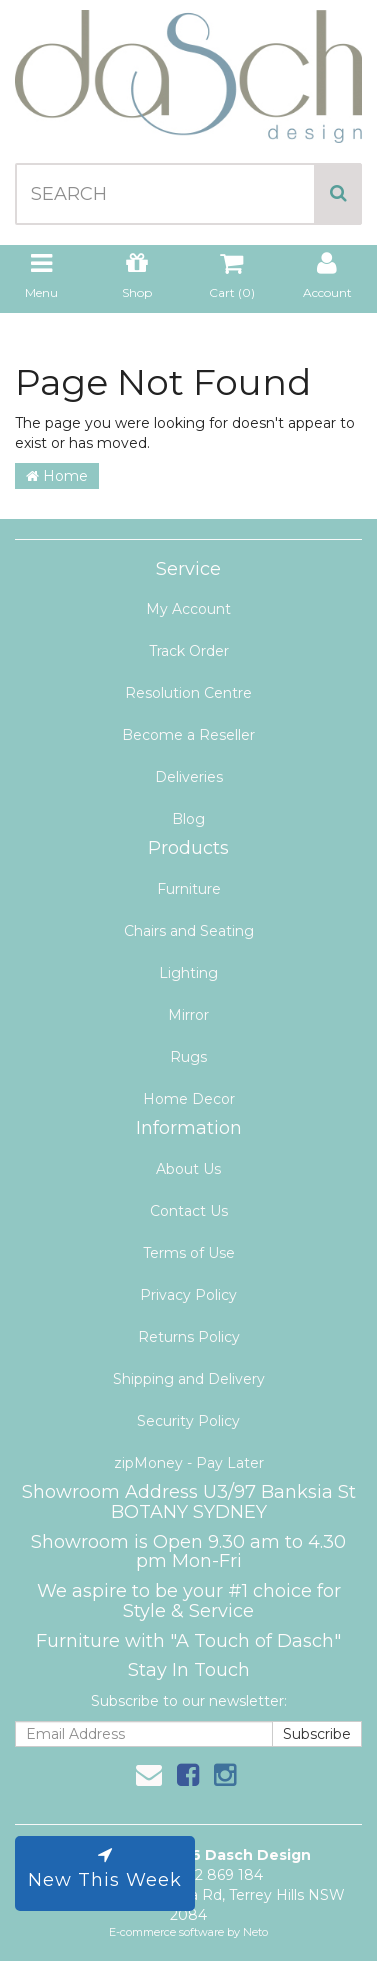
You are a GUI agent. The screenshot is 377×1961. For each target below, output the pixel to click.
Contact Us (189, 1211)
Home (57, 476)
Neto (255, 1932)
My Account (188, 609)
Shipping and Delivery (189, 1379)
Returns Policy (189, 1337)
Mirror (188, 1015)
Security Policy (188, 1421)
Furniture (189, 889)
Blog (188, 819)
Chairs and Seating (189, 931)
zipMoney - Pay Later (189, 1463)
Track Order (189, 651)
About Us (188, 1169)
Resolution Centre (188, 693)
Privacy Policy (188, 1295)
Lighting (188, 973)
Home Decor (189, 1099)
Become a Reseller (188, 735)
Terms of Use (189, 1253)
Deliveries (189, 777)
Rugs (188, 1057)
